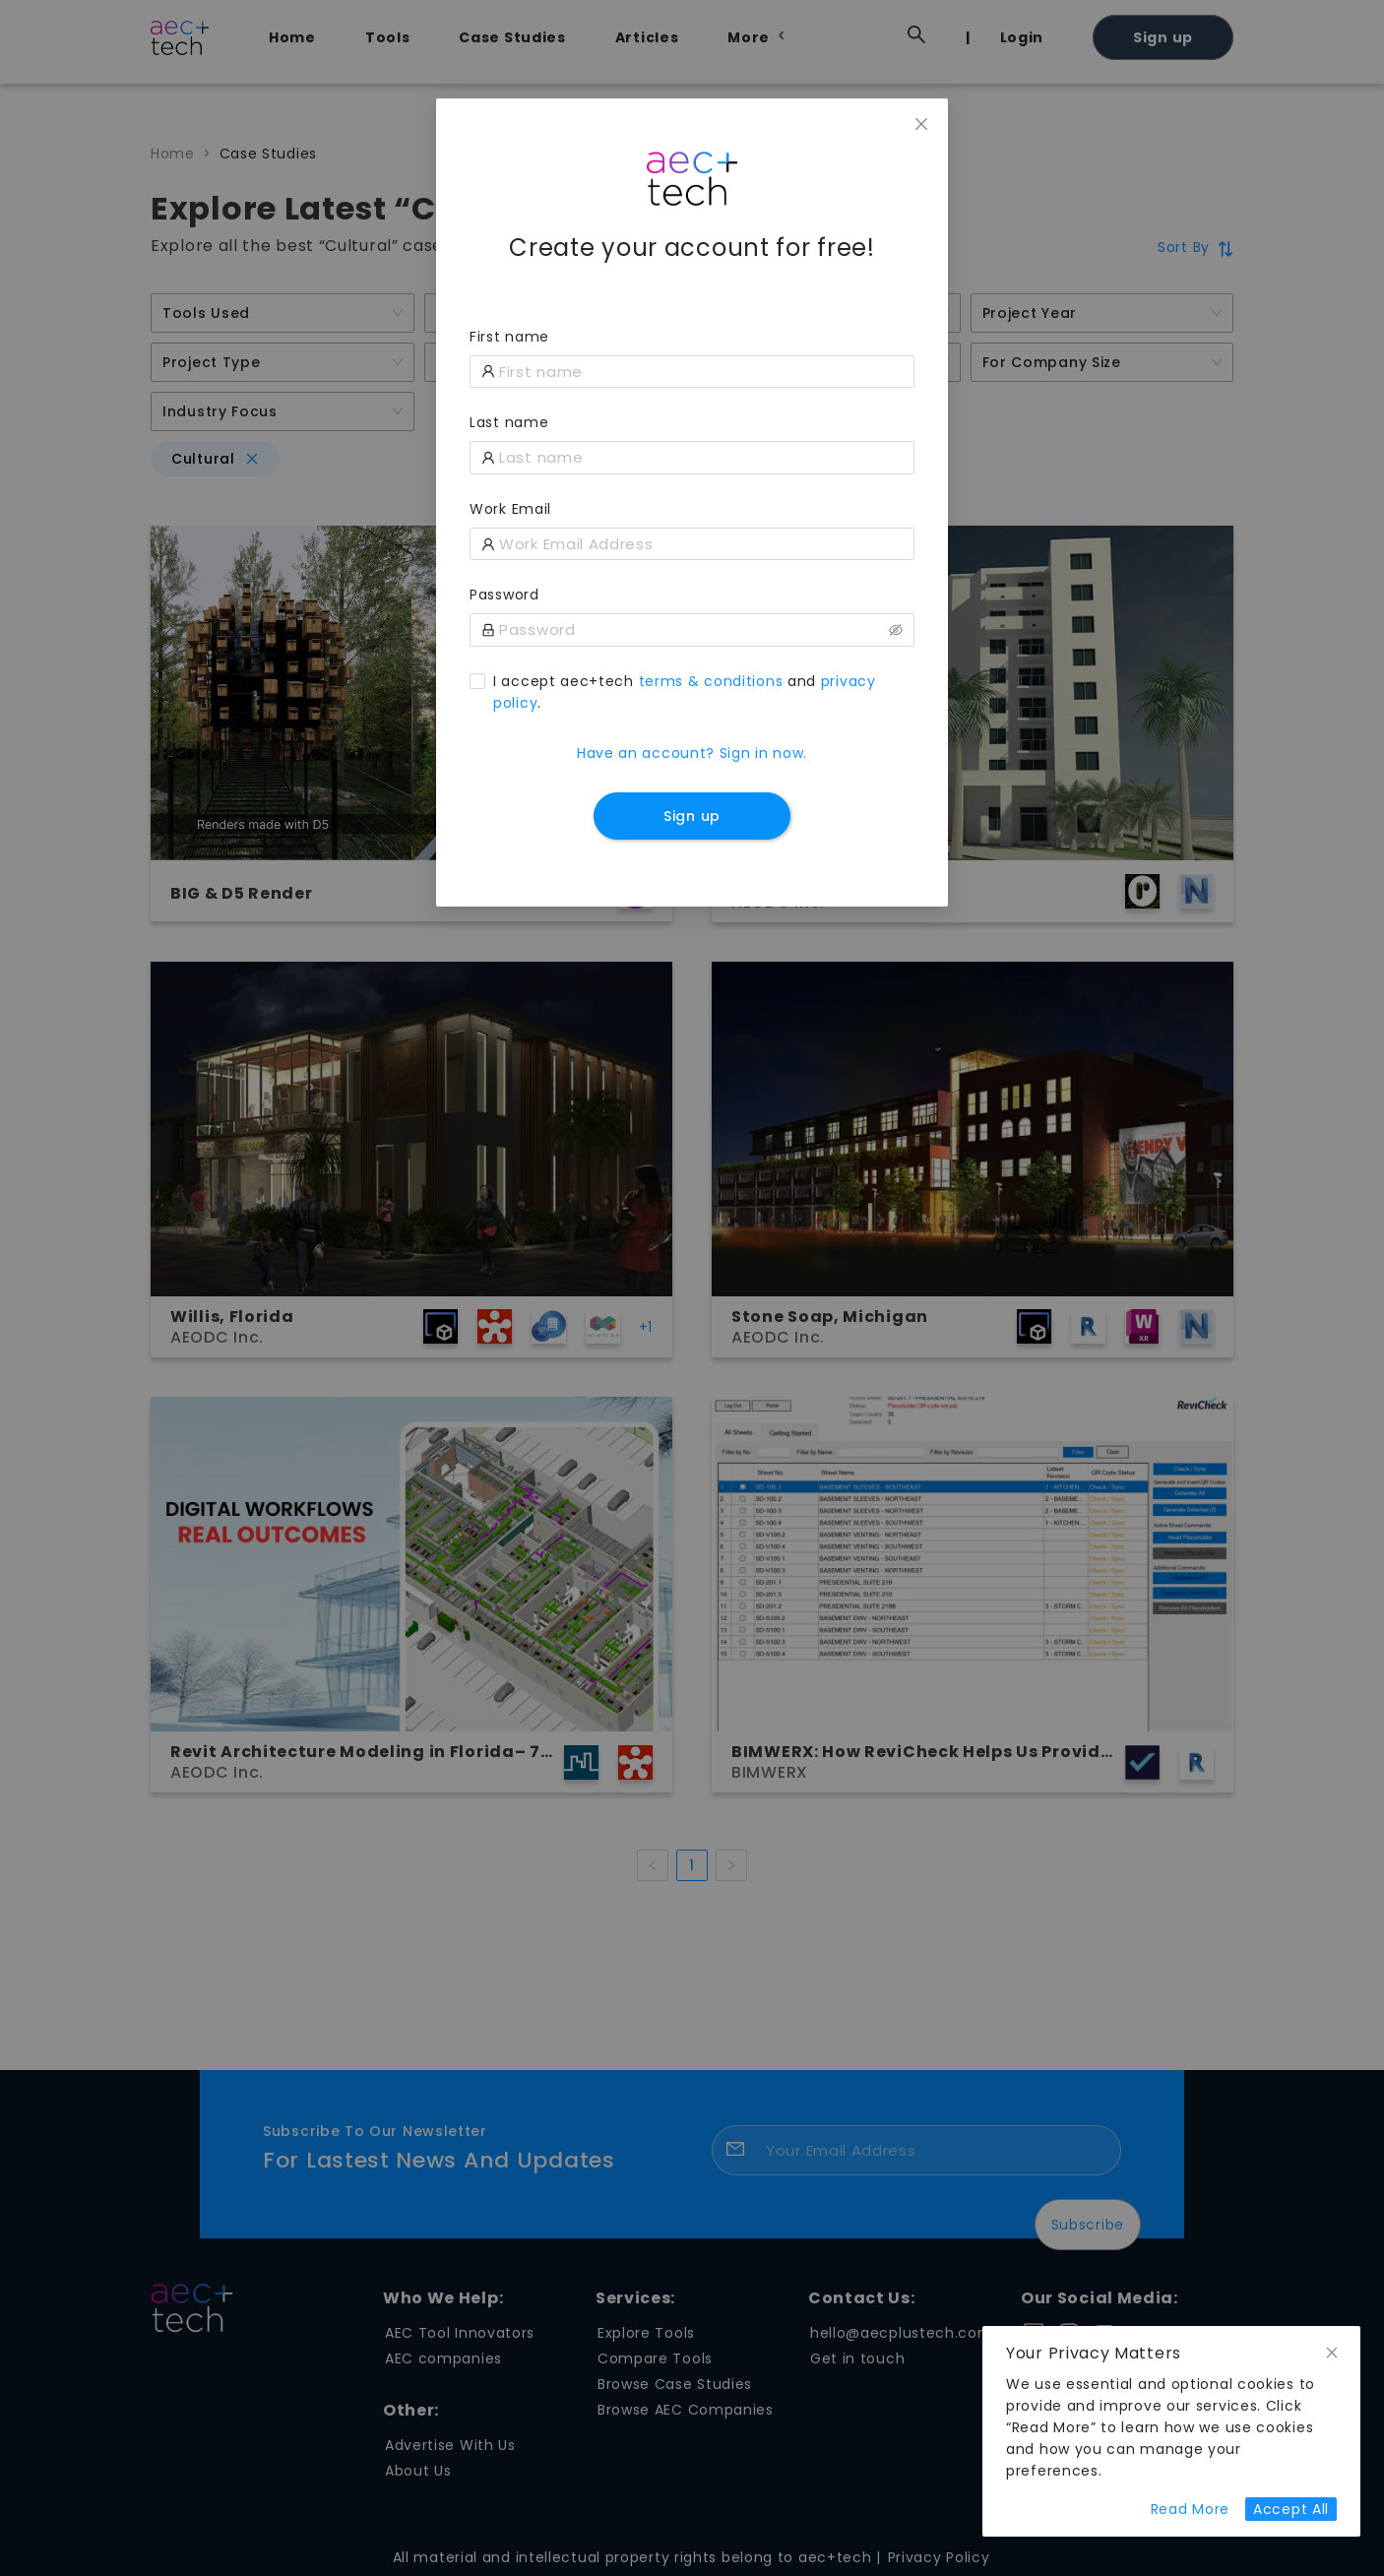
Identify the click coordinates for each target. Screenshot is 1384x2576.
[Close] (921, 125)
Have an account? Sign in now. (692, 753)
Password (504, 594)
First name (509, 336)
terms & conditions (711, 681)
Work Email (510, 509)
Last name (509, 422)
